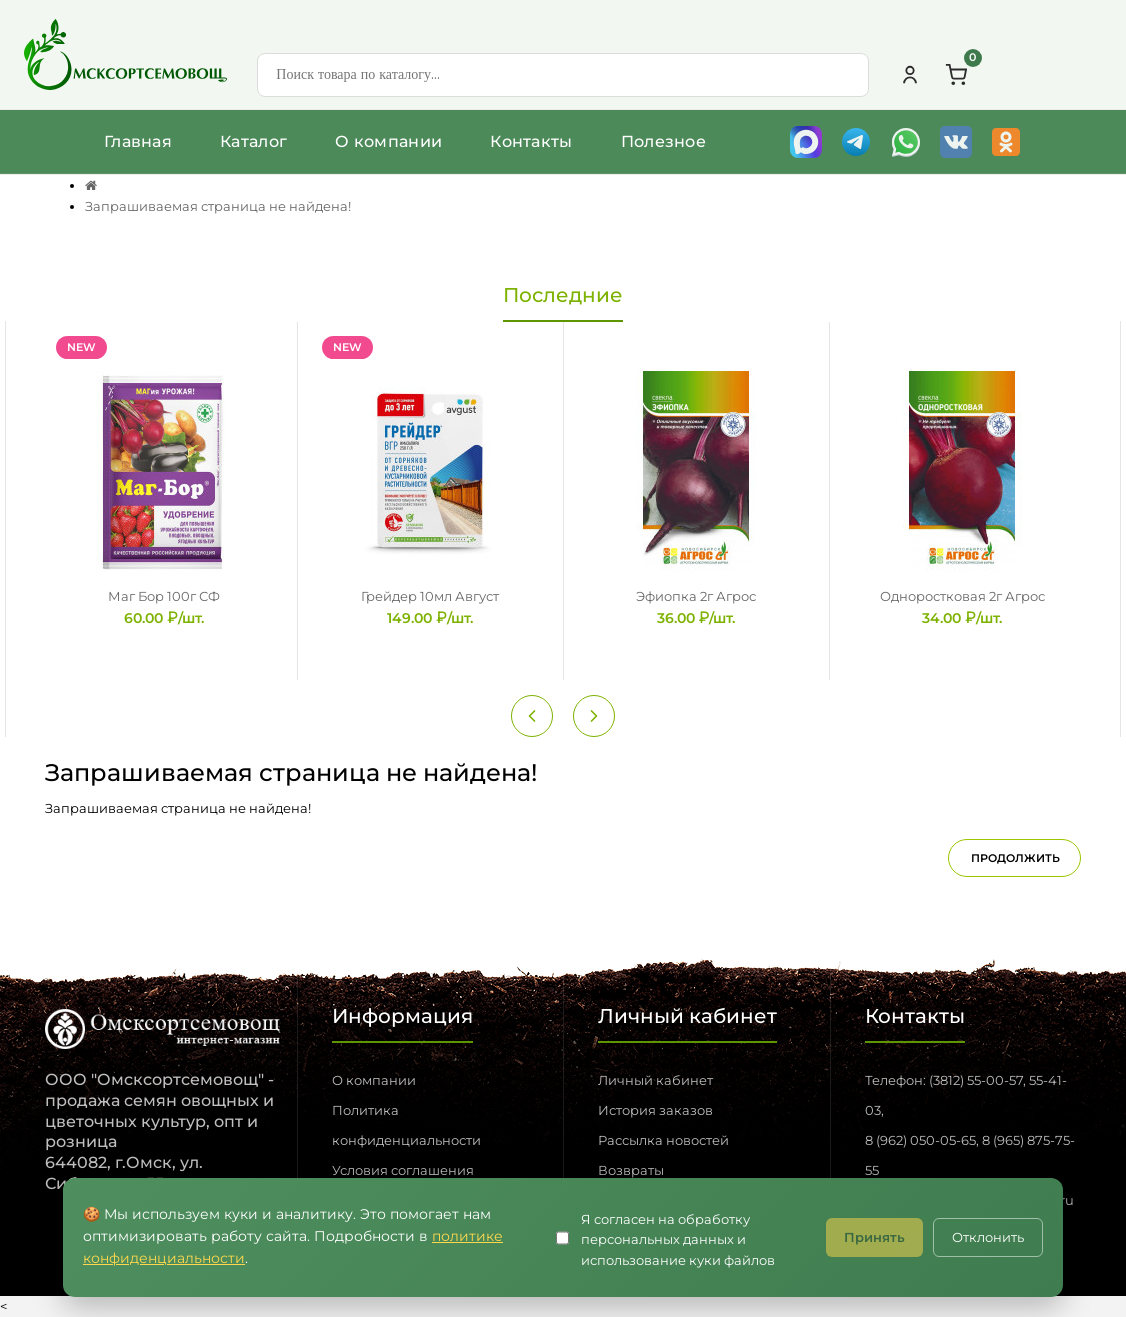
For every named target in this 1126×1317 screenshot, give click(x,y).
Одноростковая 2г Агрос (962, 596)
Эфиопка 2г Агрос (696, 596)
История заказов (655, 1110)
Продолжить (1015, 858)
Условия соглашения (403, 1170)
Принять (874, 1237)
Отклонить (988, 1237)
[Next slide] (594, 716)
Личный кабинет (655, 1080)
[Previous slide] (532, 716)
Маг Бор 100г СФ (164, 596)
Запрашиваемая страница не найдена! (218, 206)
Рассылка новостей (663, 1140)
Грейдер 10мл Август (430, 596)
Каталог (253, 141)
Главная (138, 141)
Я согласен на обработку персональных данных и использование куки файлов (678, 1240)
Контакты (531, 141)
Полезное (663, 141)
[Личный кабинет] (910, 75)
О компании (388, 141)
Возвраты (631, 1170)
